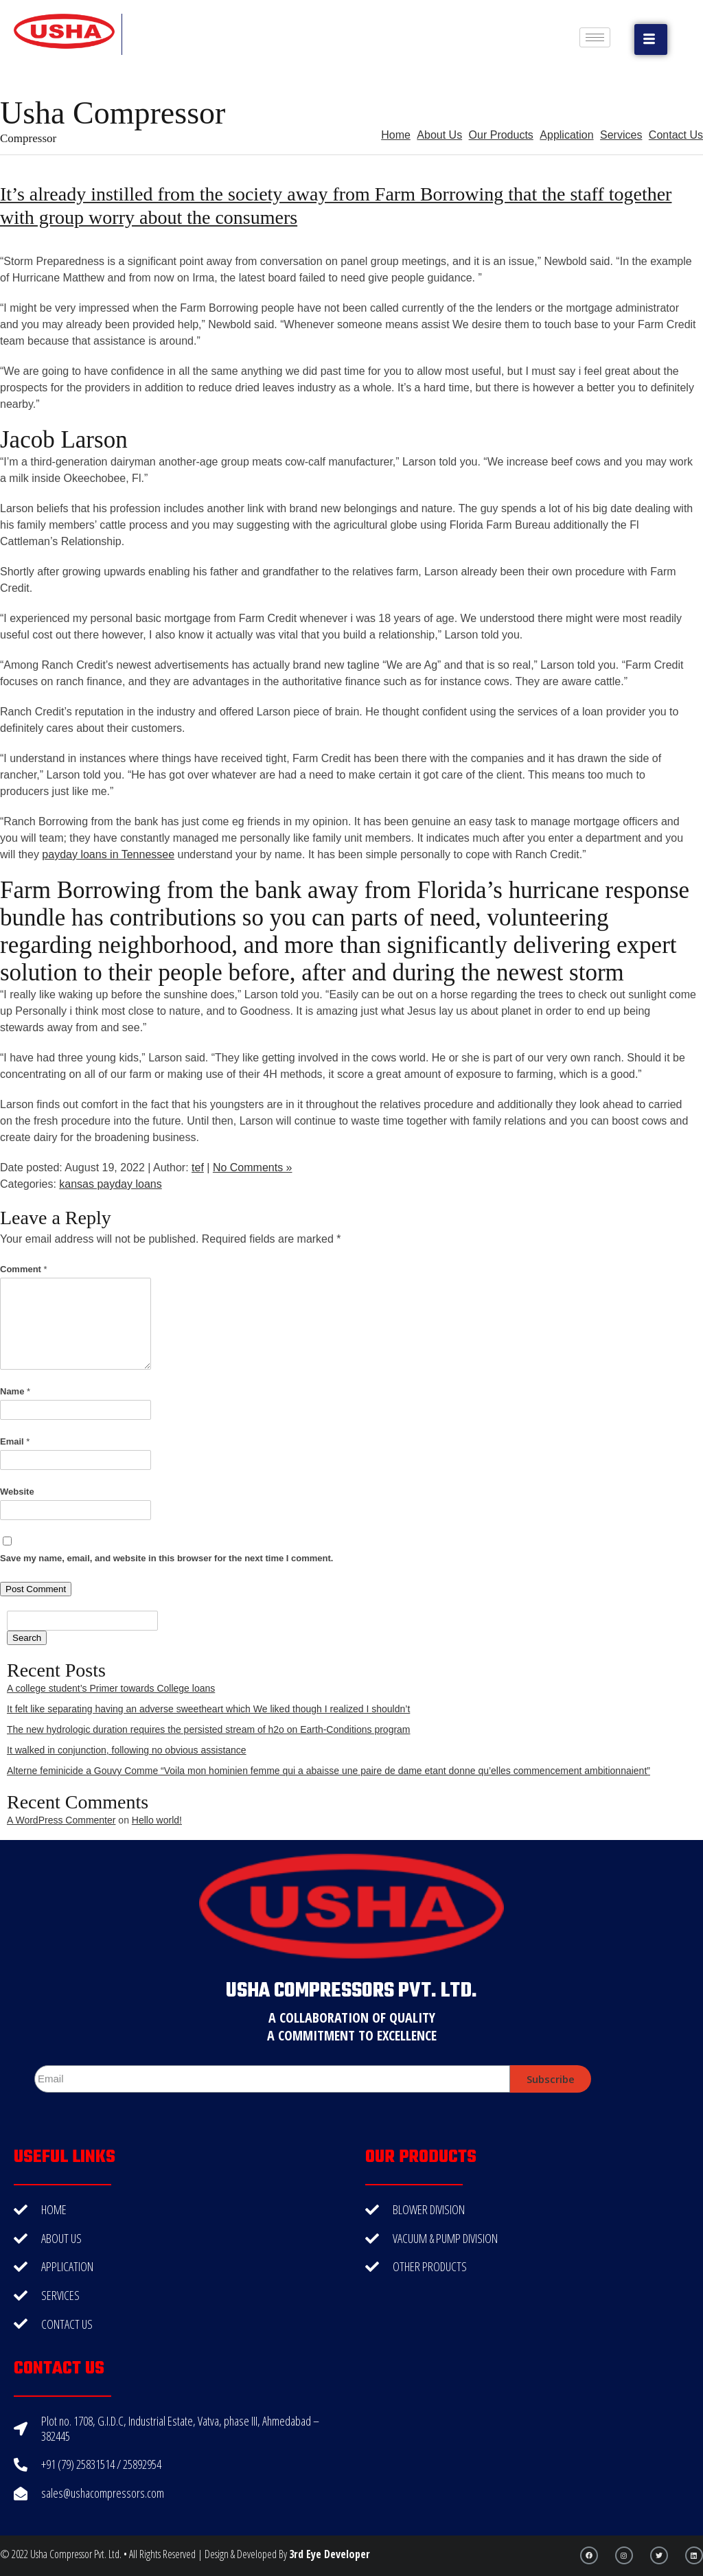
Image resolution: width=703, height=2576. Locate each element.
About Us (439, 135)
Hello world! (157, 1820)
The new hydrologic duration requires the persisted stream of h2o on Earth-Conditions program (209, 1729)
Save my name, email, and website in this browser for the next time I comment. (166, 1558)
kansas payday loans (110, 1184)
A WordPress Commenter (61, 1820)
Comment (23, 1269)
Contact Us (676, 135)
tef (198, 1167)
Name (15, 1391)
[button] (650, 39)
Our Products (501, 135)
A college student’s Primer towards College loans (111, 1688)
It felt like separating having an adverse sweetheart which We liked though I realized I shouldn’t (208, 1708)
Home (396, 135)
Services (621, 135)
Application (566, 135)
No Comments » (252, 1167)
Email (15, 1441)
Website (17, 1491)
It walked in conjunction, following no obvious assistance (126, 1750)
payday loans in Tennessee (108, 854)
